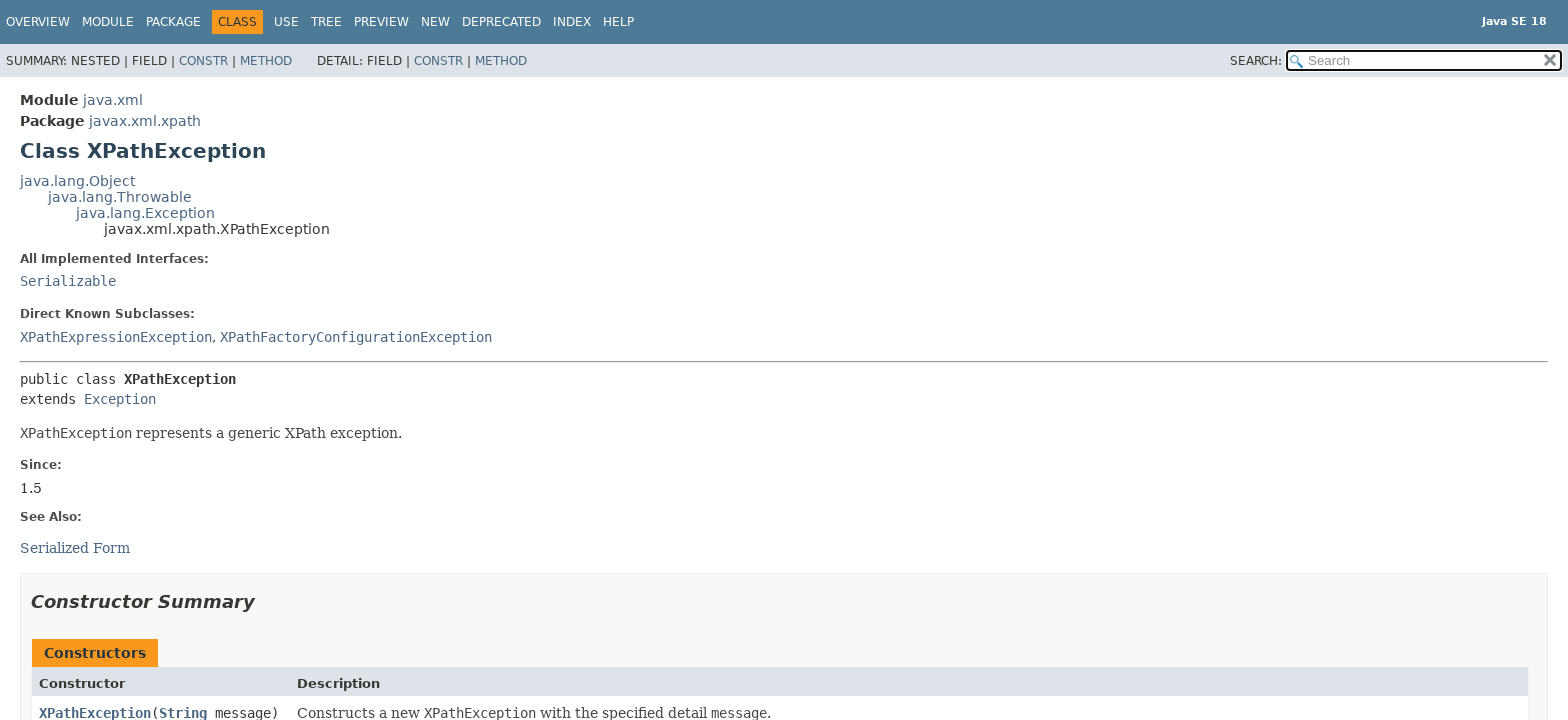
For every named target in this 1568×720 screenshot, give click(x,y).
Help (618, 22)
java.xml (113, 100)
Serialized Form (75, 548)
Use (286, 22)
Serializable (68, 281)
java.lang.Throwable (120, 197)
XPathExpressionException (116, 337)
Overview (38, 22)
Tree (326, 22)
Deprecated (501, 22)
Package (173, 22)
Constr (203, 61)
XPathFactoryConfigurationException (356, 337)
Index (572, 22)
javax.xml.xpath (145, 121)
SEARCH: (1256, 61)
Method (266, 61)
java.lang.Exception (145, 213)
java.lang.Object (77, 181)
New (435, 22)
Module (108, 22)
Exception (120, 399)
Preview (381, 22)
